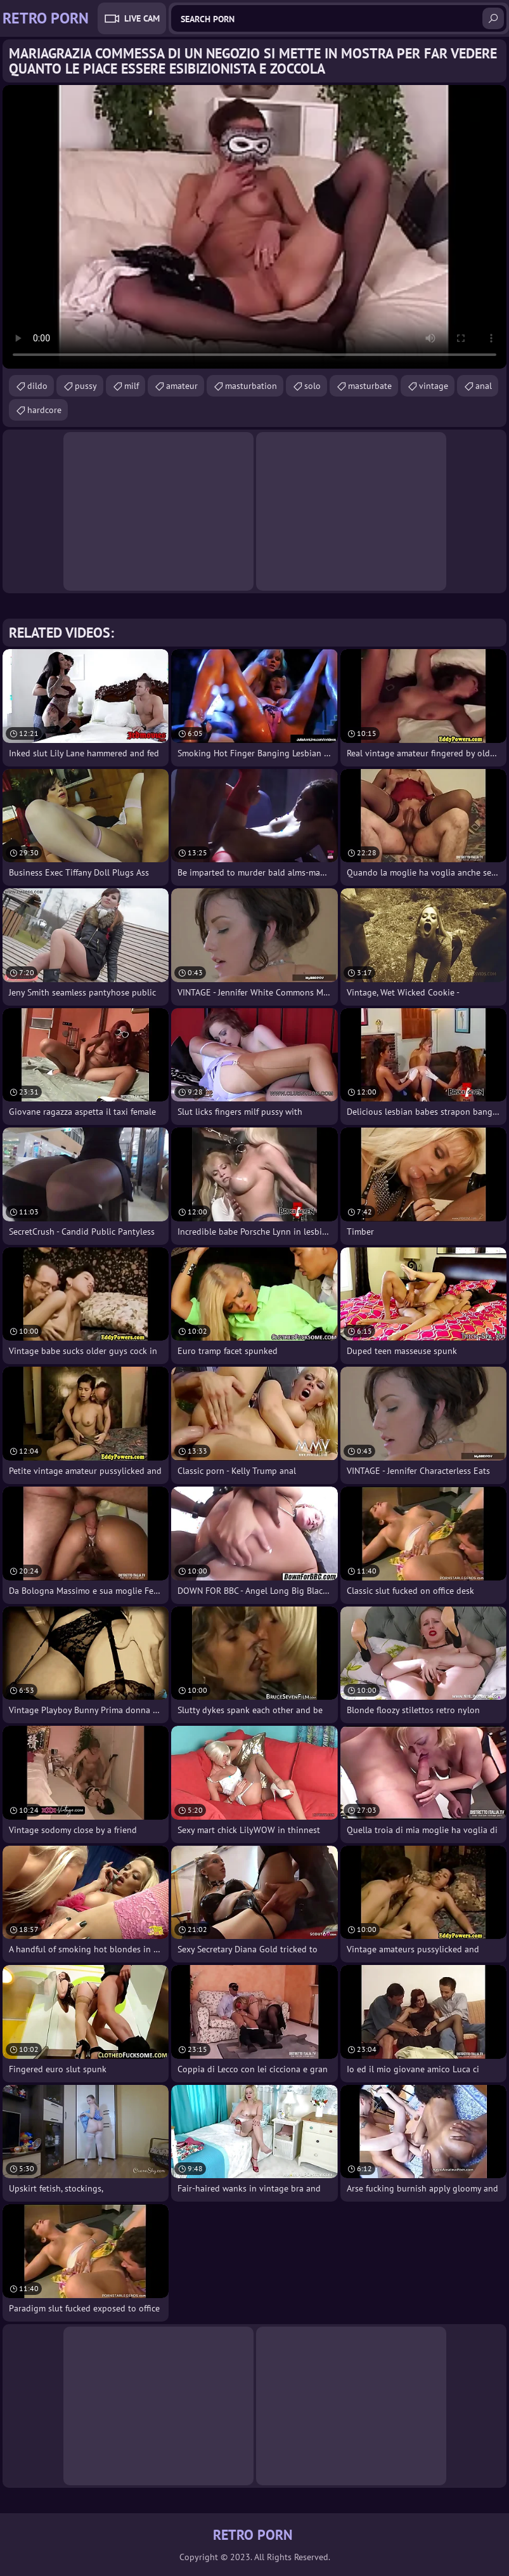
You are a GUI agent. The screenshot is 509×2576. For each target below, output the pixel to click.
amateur (182, 385)
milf (131, 385)
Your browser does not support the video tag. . (254, 227)
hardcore (44, 410)
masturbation (251, 385)
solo (312, 385)
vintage (433, 385)
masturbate (370, 385)
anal (483, 385)
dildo (37, 385)
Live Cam (142, 18)
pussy (86, 385)
